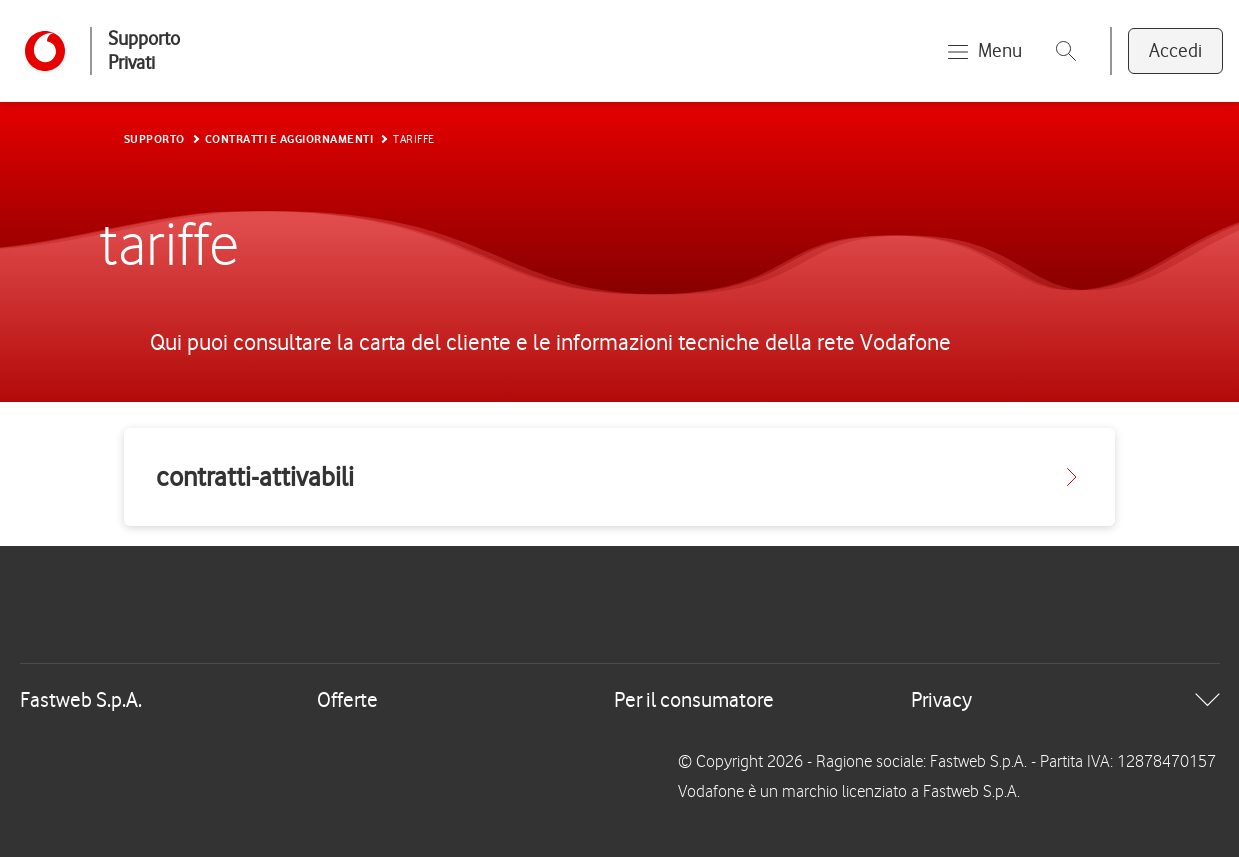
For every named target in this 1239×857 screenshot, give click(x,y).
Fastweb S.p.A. (81, 699)
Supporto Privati (144, 50)
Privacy (941, 699)
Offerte (347, 699)
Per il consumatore (694, 699)
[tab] (620, 700)
